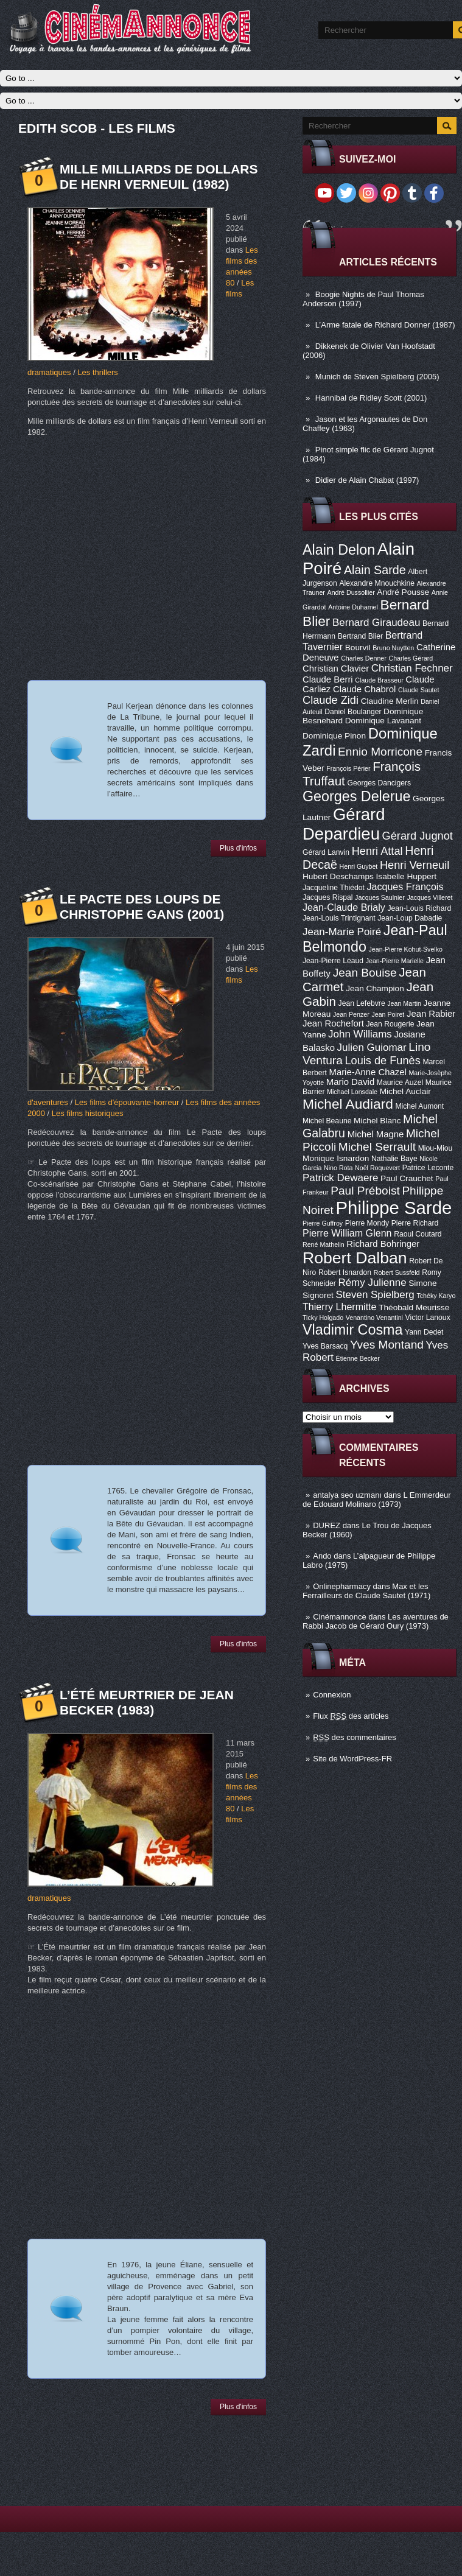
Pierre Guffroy (323, 1223)
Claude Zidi (331, 700)
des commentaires (354, 1737)
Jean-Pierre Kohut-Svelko (406, 949)
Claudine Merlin (390, 701)
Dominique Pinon (334, 735)
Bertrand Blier (360, 636)
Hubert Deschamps (338, 876)
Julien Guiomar (372, 1047)
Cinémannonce (339, 1616)
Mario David (350, 1082)
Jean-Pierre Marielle (395, 960)
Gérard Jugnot (417, 836)
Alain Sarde (375, 570)
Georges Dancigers (379, 783)
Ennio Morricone (380, 751)
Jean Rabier (431, 1014)
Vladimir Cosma (352, 1330)
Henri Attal (377, 851)
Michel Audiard (348, 1104)
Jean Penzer (351, 1014)
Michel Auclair (405, 1091)
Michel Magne (376, 1134)
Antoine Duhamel (353, 607)
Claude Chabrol (364, 689)
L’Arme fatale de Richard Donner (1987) (385, 324)
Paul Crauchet (406, 1178)
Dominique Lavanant (383, 720)
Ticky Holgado (323, 1317)
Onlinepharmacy (342, 1586)
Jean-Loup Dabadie (409, 918)
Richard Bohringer (382, 1244)
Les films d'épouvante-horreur (127, 1102)
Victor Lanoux (427, 1317)
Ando (322, 1555)
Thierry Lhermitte (340, 1306)
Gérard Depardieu (344, 824)
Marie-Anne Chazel (368, 1072)
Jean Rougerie (390, 1024)
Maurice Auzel (400, 1082)
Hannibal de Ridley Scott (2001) (371, 397)
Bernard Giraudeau (376, 622)
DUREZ (326, 1525)
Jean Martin (404, 1003)
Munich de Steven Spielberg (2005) (377, 376)
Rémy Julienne (372, 1282)
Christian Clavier (336, 668)
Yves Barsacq (325, 1346)
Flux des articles (350, 1716)
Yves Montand (387, 1344)
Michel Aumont (419, 1106)
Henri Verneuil (414, 865)
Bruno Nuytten (393, 647)
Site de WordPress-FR (352, 1758)
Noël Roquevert (377, 1167)
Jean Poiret (387, 1014)
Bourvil (358, 647)
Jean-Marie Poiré (342, 932)
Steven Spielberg (375, 1294)
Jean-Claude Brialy (344, 907)
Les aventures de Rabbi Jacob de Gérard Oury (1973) (376, 1621)
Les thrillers (97, 372)
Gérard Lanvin (326, 852)
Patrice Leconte (427, 1167)
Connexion (332, 1694)
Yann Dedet (424, 1332)
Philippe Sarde (394, 1208)
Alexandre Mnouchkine (377, 583)
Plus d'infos (238, 848)
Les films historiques (88, 1113)
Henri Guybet (359, 866)
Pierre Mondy (367, 1223)
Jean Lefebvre (361, 1003)
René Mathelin (324, 1244)
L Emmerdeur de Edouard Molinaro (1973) (377, 1499)
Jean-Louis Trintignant (339, 918)
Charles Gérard (410, 658)
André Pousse (403, 592)
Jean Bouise (365, 972)
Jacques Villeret (429, 897)
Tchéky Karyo (435, 1295)
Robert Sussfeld (397, 1272)
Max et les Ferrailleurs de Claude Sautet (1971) (366, 1591)
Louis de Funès (382, 1061)
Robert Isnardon (344, 1272)
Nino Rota (338, 1167)
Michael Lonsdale (352, 1091)
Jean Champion (375, 988)
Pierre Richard (415, 1223)
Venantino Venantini (374, 1317)
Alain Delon (339, 550)
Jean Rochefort (333, 1023)
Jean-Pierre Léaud (333, 960)
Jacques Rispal (327, 897)
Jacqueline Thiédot (334, 887)
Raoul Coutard (417, 1234)
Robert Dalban (355, 1258)
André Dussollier (351, 592)
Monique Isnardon (336, 1158)
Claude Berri (328, 679)
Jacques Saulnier (380, 897)
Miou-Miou (435, 1148)
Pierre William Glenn (347, 1232)
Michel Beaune (327, 1121)
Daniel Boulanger (352, 711)
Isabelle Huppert (406, 876)
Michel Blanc (377, 1120)
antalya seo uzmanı (347, 1495)
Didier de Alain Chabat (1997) (367, 480)
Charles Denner (364, 658)
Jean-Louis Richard (419, 908)
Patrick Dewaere (340, 1178)
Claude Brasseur (379, 680)
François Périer (348, 768)
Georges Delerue (356, 796)
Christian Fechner (412, 668)
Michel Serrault (377, 1146)
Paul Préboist (365, 1190)
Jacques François (404, 886)
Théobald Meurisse (414, 1307)
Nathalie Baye (394, 1158)
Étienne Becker (358, 1358)
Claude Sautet (418, 689)
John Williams (360, 1034)
